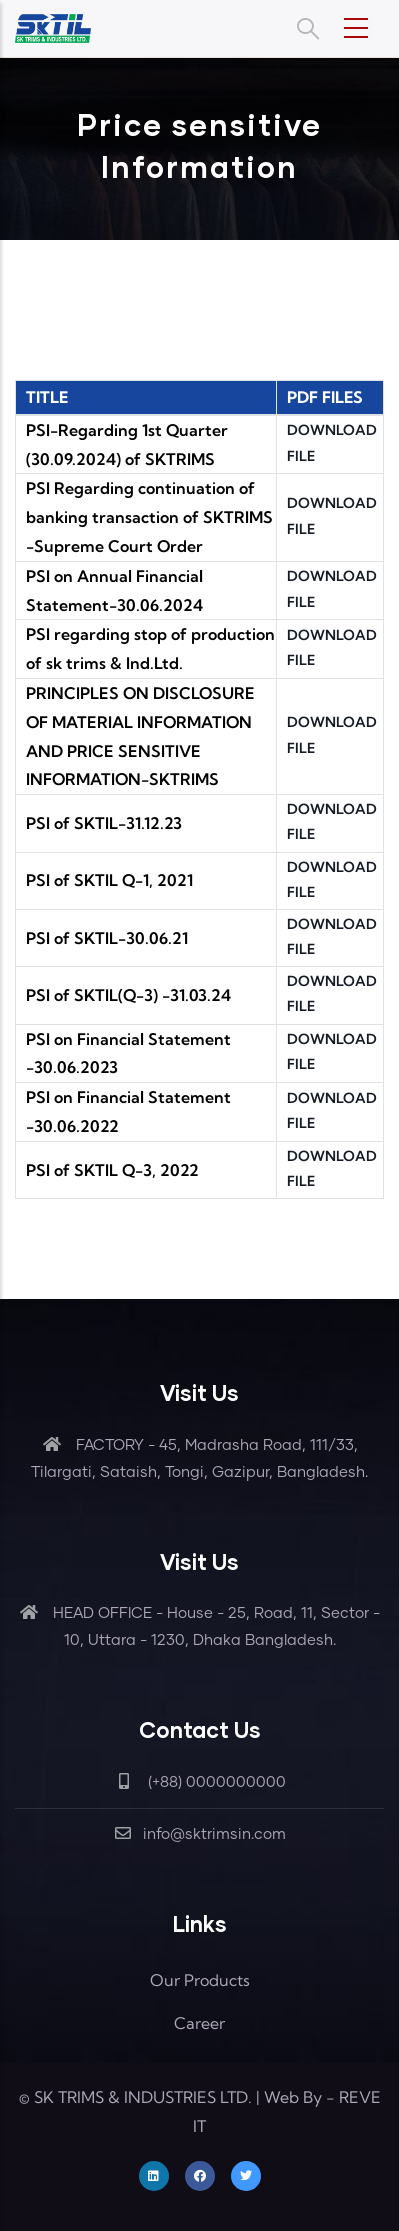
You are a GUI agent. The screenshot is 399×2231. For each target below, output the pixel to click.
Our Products (200, 1980)
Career (199, 2023)
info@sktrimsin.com (199, 1834)
